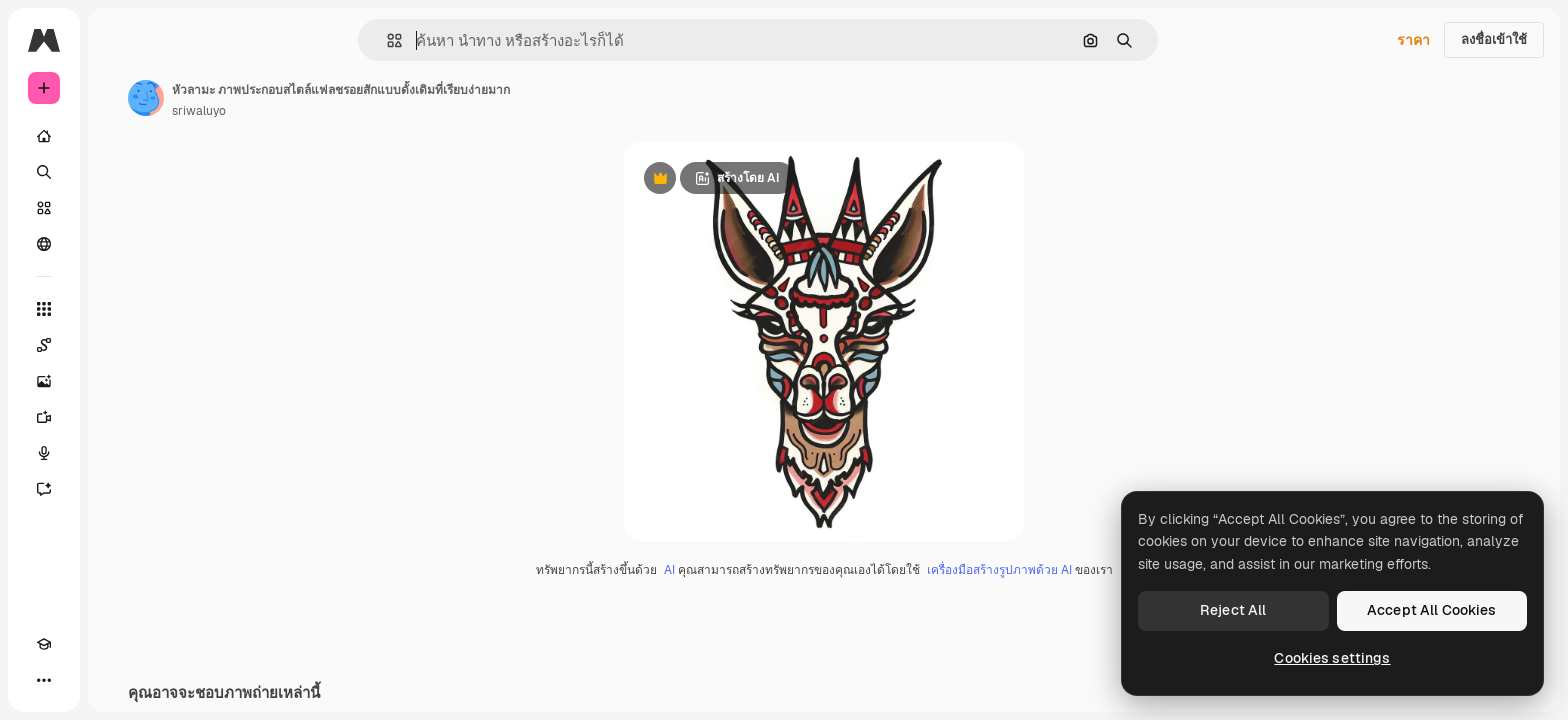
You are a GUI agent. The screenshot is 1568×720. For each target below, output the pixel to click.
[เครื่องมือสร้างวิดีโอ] (120, 417)
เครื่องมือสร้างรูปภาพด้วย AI (1075, 571)
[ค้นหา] (120, 172)
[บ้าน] (120, 136)
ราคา (1413, 40)
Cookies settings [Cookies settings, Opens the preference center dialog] (1332, 658)
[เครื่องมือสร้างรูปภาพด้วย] (120, 381)
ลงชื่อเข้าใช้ (1494, 39)
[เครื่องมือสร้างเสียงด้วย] (120, 453)
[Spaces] (120, 345)
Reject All (1233, 610)
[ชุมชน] (120, 244)
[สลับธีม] (80, 680)
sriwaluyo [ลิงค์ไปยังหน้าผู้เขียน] (351, 111)
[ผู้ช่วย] (120, 489)
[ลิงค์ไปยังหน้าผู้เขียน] (298, 98)
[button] (462, 40)
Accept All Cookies (1432, 610)
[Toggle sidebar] (196, 40)
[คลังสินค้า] (120, 208)
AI (745, 571)
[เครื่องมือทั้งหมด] (120, 309)
